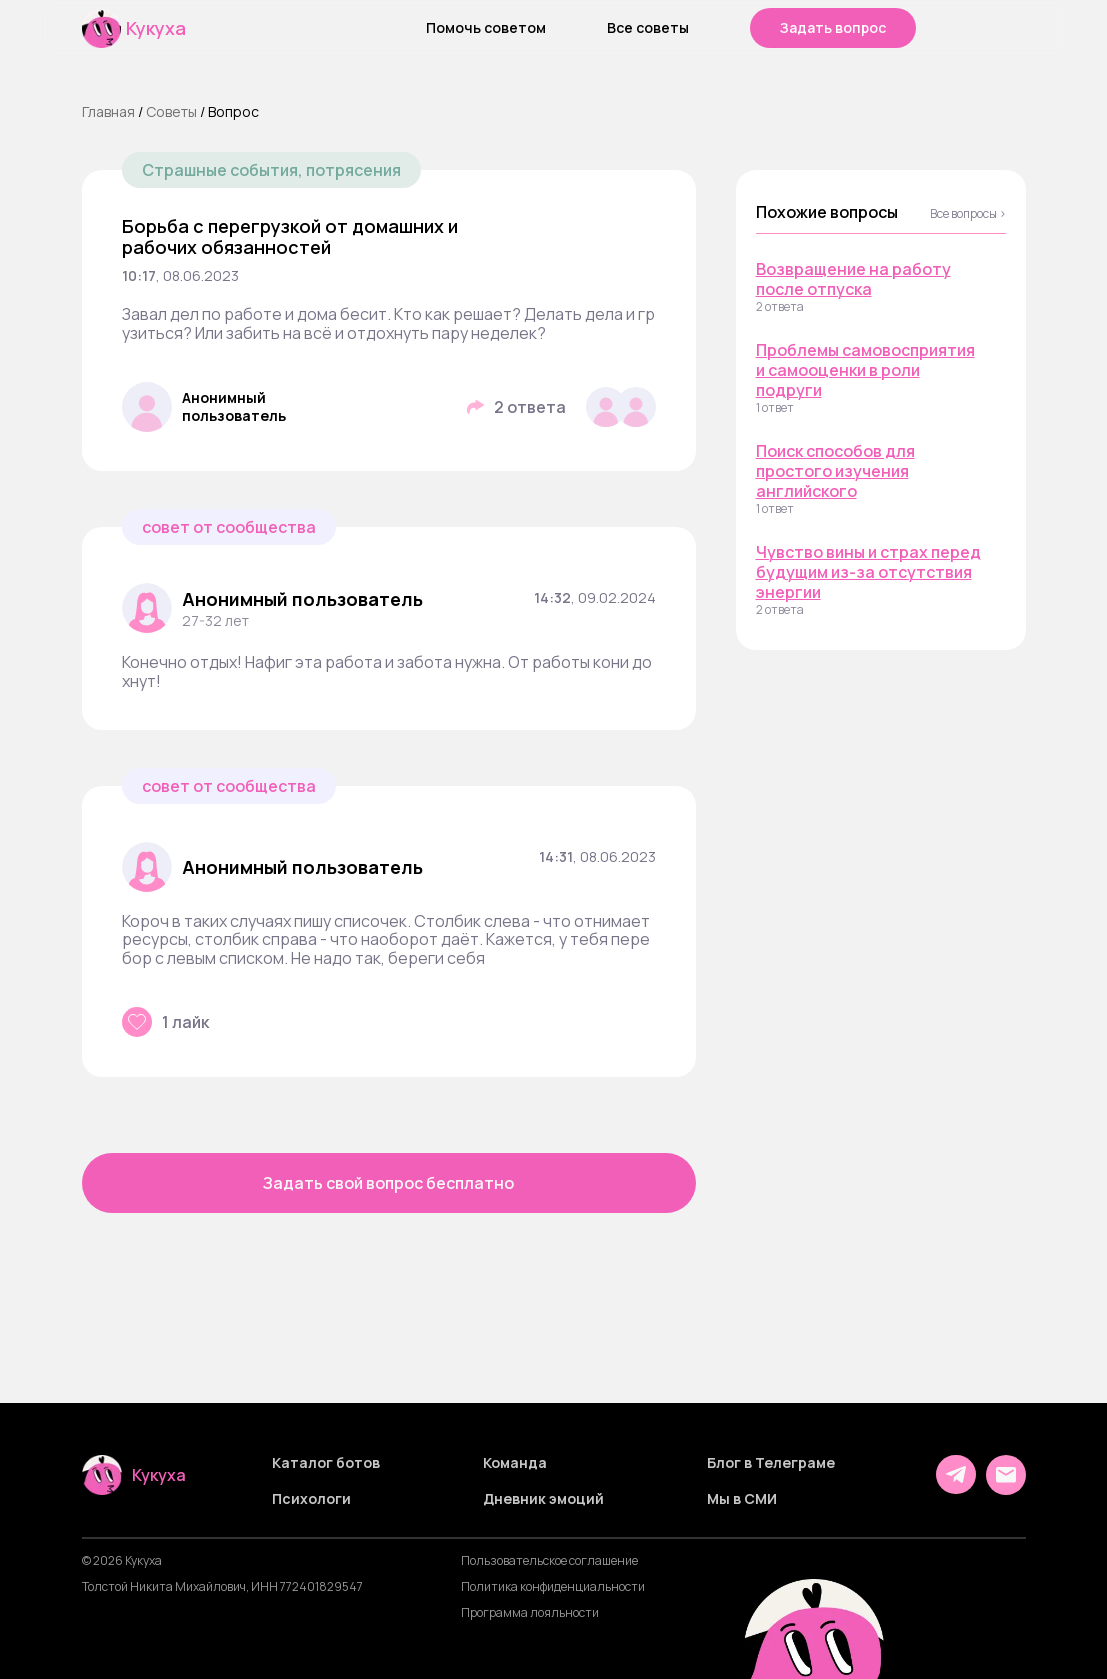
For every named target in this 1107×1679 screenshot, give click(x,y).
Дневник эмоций (543, 1499)
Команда (515, 1463)
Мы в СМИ (742, 1499)
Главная (108, 111)
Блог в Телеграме (771, 1463)
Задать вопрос (833, 27)
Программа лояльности (530, 1613)
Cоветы (171, 111)
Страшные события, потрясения (271, 170)
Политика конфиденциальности (553, 1587)
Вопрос (233, 111)
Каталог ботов (326, 1463)
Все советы (648, 28)
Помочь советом (486, 28)
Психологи (311, 1499)
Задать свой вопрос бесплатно (388, 1183)
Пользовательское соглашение (549, 1561)
